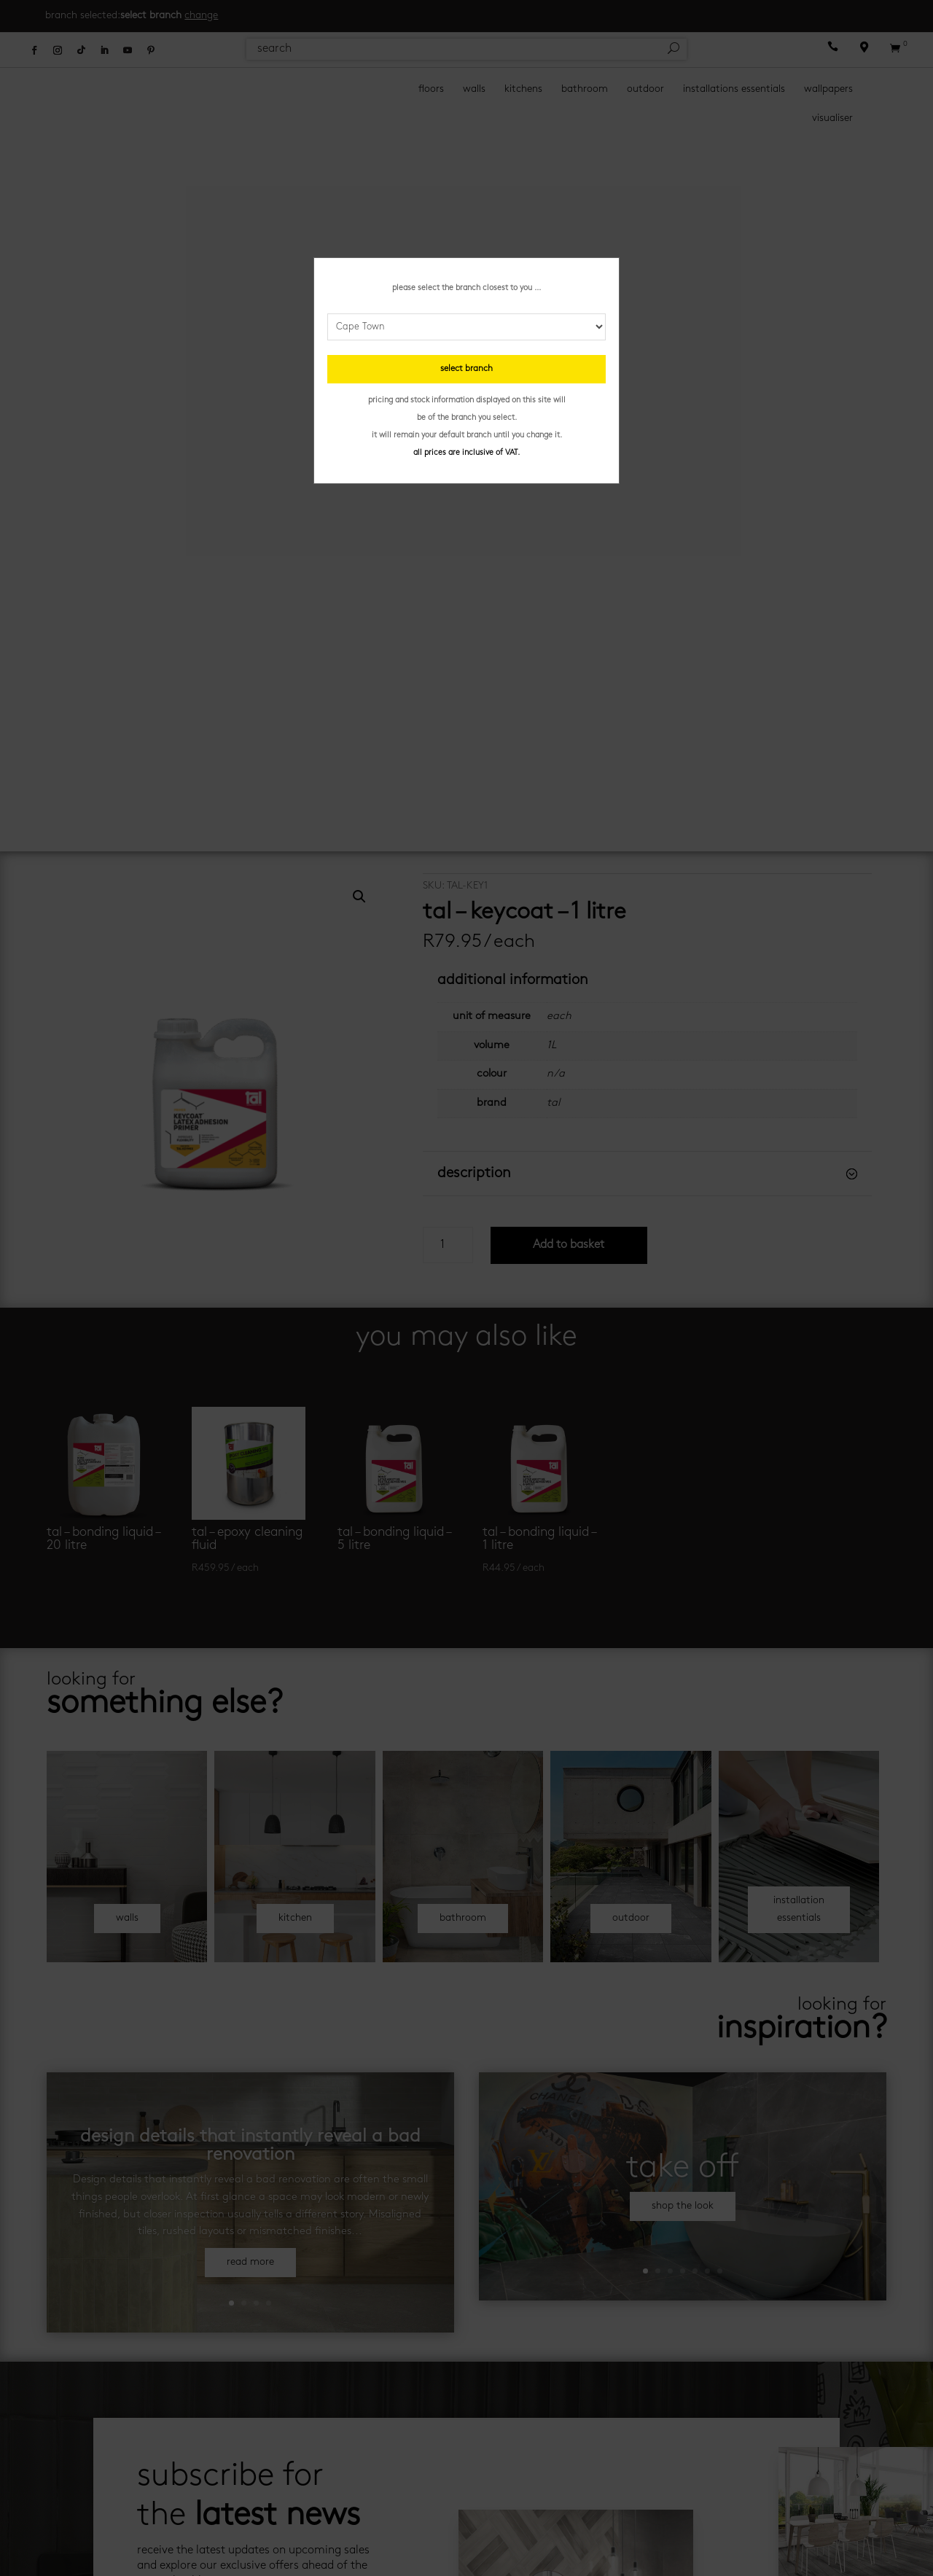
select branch (466, 368)
